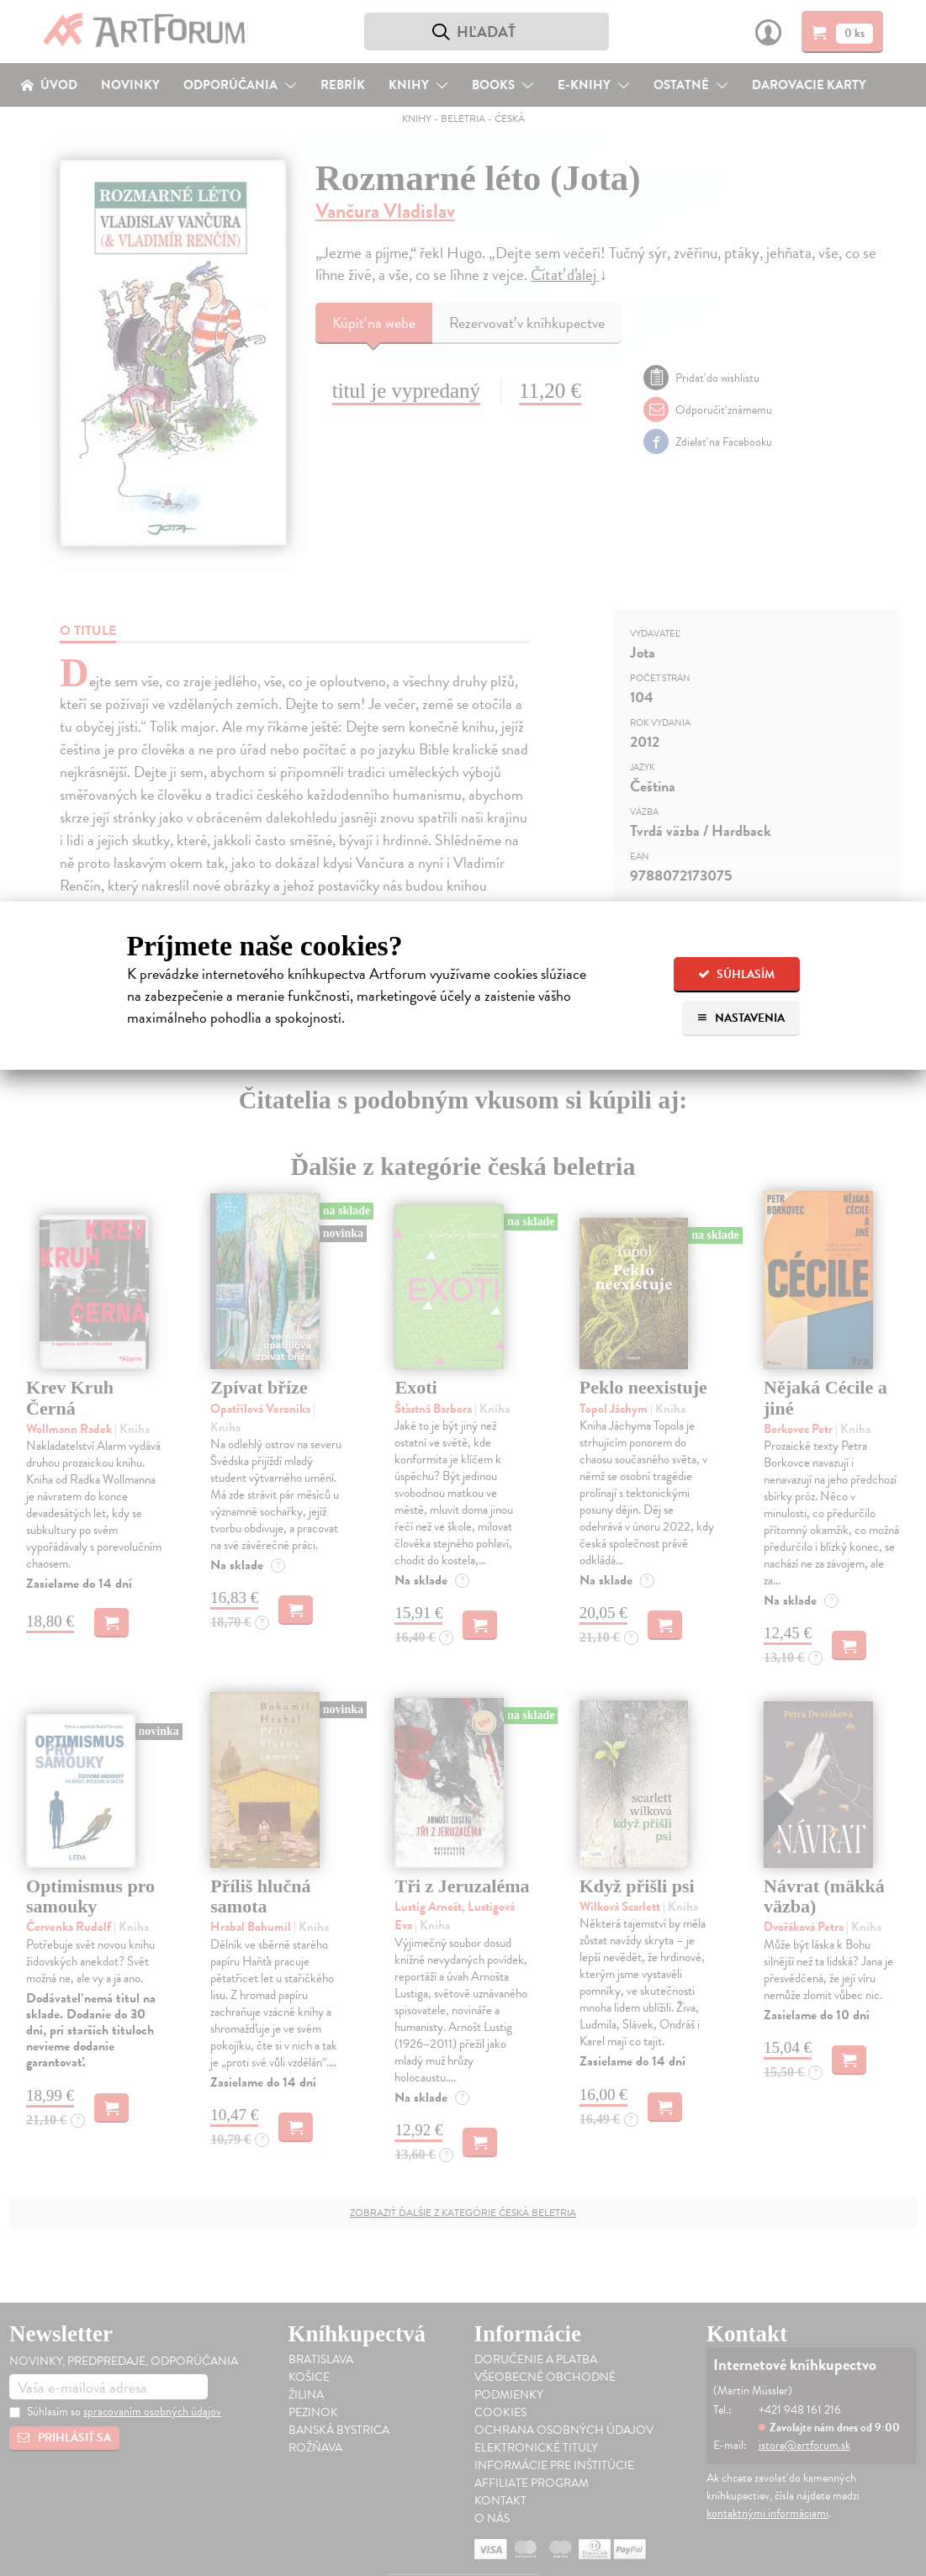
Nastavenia (740, 1018)
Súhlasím (736, 974)
